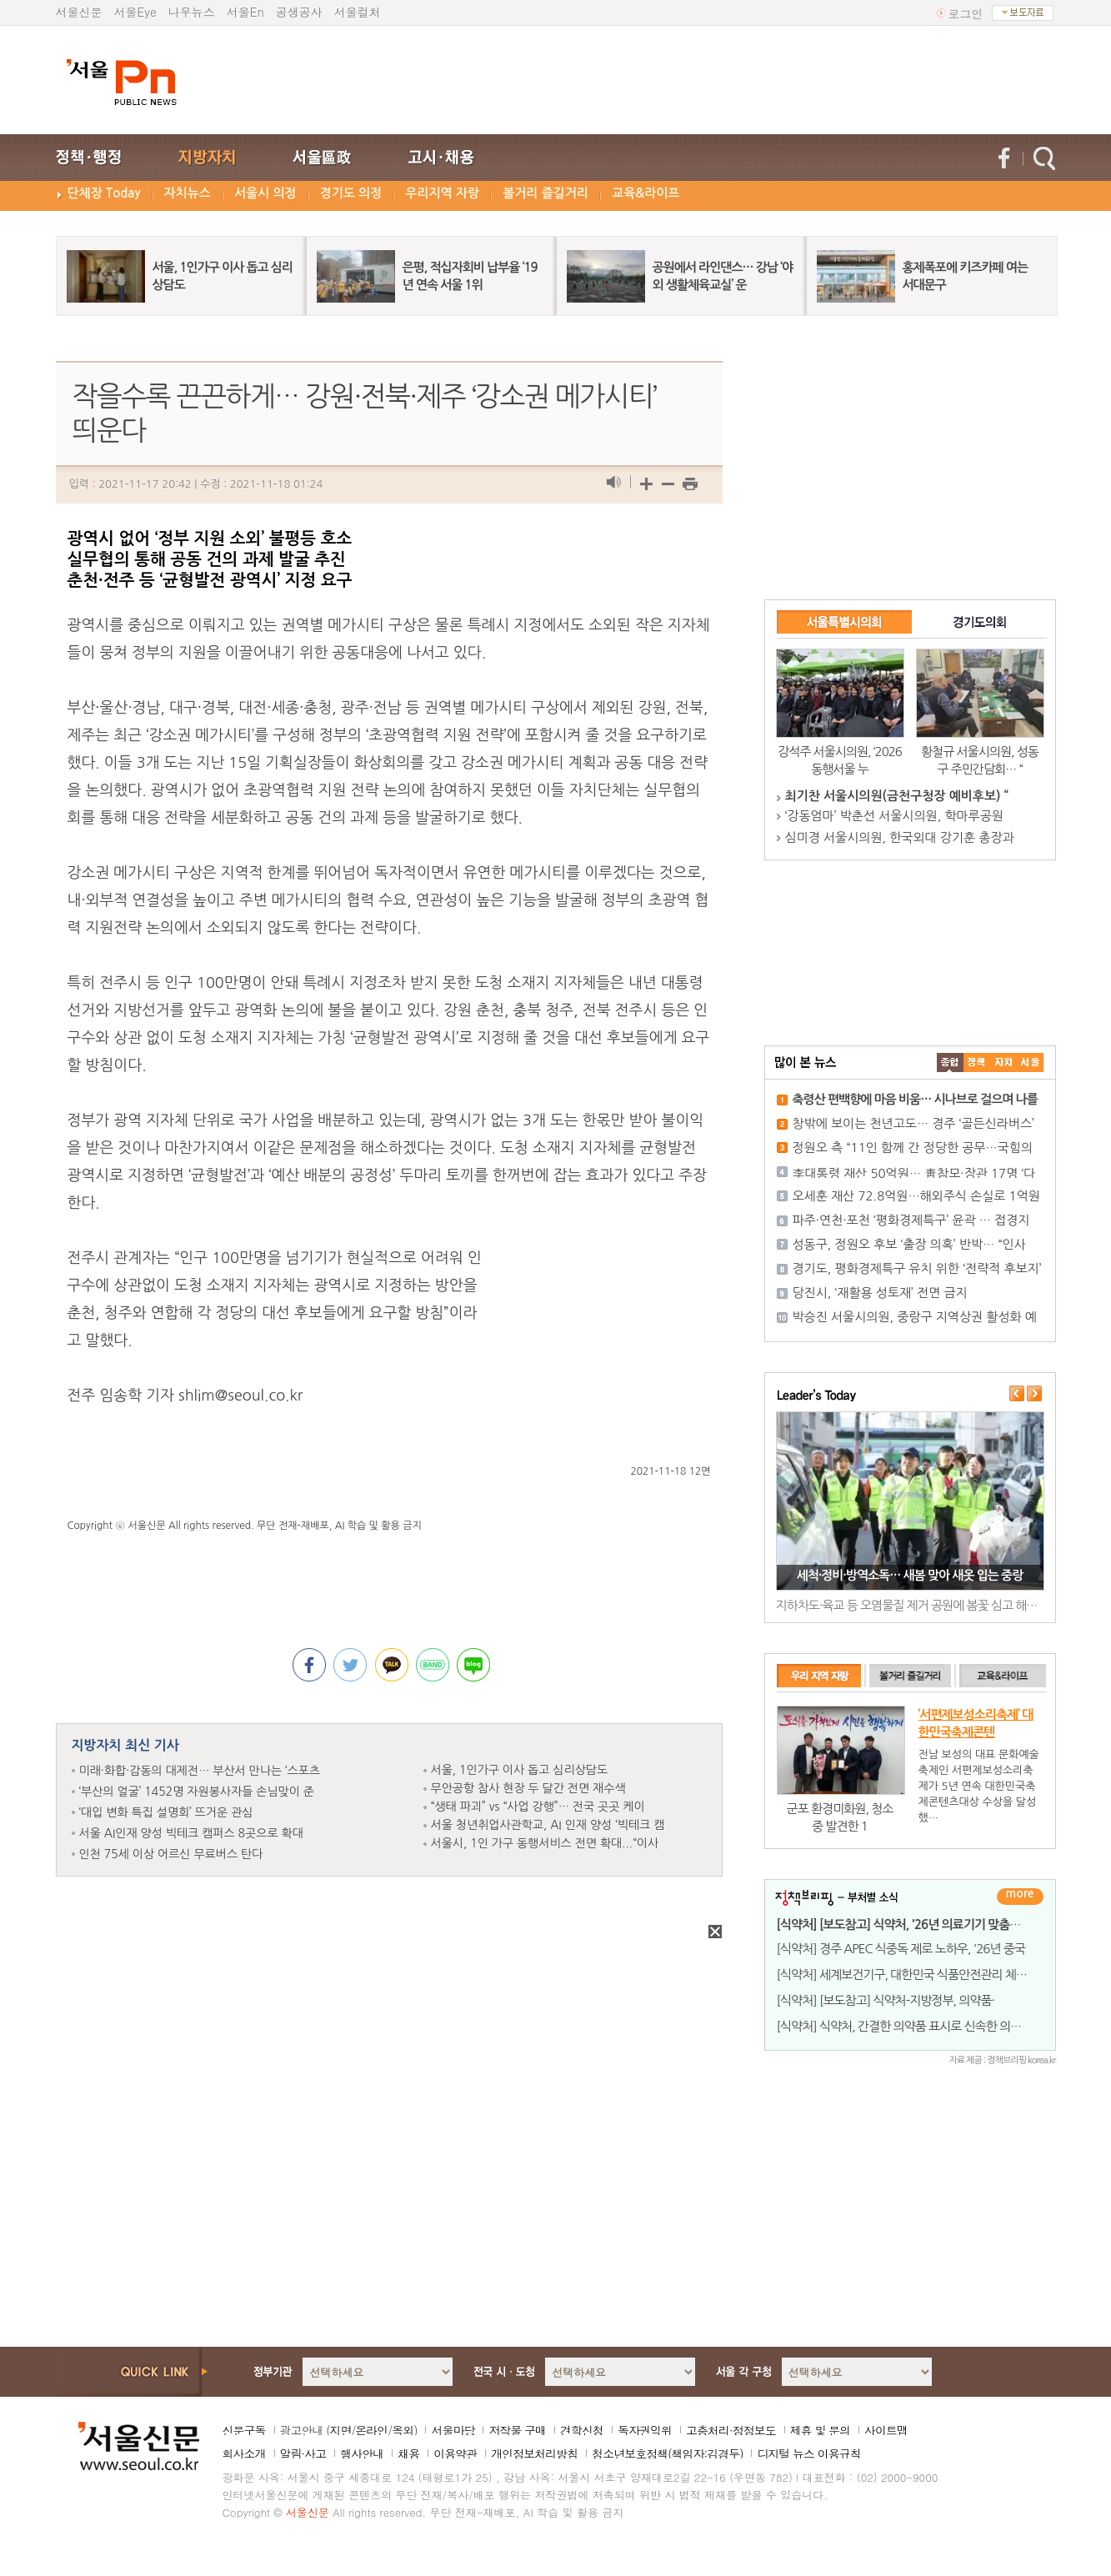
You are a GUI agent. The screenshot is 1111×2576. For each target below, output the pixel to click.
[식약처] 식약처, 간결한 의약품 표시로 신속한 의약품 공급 (917, 2026)
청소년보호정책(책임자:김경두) (667, 2453)
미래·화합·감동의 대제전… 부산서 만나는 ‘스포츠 (200, 1771)
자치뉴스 (187, 193)
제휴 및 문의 (820, 2430)
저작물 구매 (517, 2430)
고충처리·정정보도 (731, 2430)
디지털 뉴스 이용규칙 (808, 2453)
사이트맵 (886, 2430)
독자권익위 (645, 2430)
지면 (340, 2430)
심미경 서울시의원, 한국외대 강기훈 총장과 (899, 837)
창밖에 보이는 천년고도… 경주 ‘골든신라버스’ (913, 1123)
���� (950, 1062)
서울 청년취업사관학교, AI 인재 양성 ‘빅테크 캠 (548, 1825)
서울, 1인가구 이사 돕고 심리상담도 (519, 1770)
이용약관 (455, 2453)
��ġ (976, 1062)
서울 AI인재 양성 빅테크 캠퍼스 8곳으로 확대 (191, 1833)
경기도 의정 (351, 193)
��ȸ (1030, 1062)
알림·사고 (303, 2453)
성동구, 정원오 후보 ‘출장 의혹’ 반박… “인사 (909, 1244)
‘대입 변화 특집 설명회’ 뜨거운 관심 (166, 1812)
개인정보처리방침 (534, 2453)
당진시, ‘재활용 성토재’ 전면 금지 (880, 1292)
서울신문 (79, 11)
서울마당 (452, 2430)
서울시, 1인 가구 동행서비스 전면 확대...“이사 (545, 1843)
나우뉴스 (191, 11)
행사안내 (361, 2453)
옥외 (402, 2430)
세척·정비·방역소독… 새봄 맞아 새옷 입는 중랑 (910, 1575)
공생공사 (299, 11)
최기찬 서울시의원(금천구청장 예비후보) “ (896, 795)
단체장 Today (104, 193)
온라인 (371, 2430)
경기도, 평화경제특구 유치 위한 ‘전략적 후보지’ (917, 1268)
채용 (408, 2453)
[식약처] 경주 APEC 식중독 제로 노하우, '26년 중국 (901, 1948)
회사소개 (244, 2453)
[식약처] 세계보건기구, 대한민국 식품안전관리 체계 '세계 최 (922, 1974)
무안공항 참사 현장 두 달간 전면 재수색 (528, 1788)
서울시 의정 (265, 193)
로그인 (965, 13)
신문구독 (244, 2430)
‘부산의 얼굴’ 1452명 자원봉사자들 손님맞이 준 (196, 1791)
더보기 (1020, 1896)
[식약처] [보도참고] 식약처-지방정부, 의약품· (885, 2000)
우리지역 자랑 (442, 193)
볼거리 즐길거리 (545, 193)
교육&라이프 (645, 193)
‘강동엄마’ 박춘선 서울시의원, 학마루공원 (894, 815)
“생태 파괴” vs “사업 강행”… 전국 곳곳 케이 (538, 1806)
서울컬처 (357, 11)
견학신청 (581, 2430)
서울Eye (135, 11)
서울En (245, 11)
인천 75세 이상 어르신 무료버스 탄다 (171, 1854)
